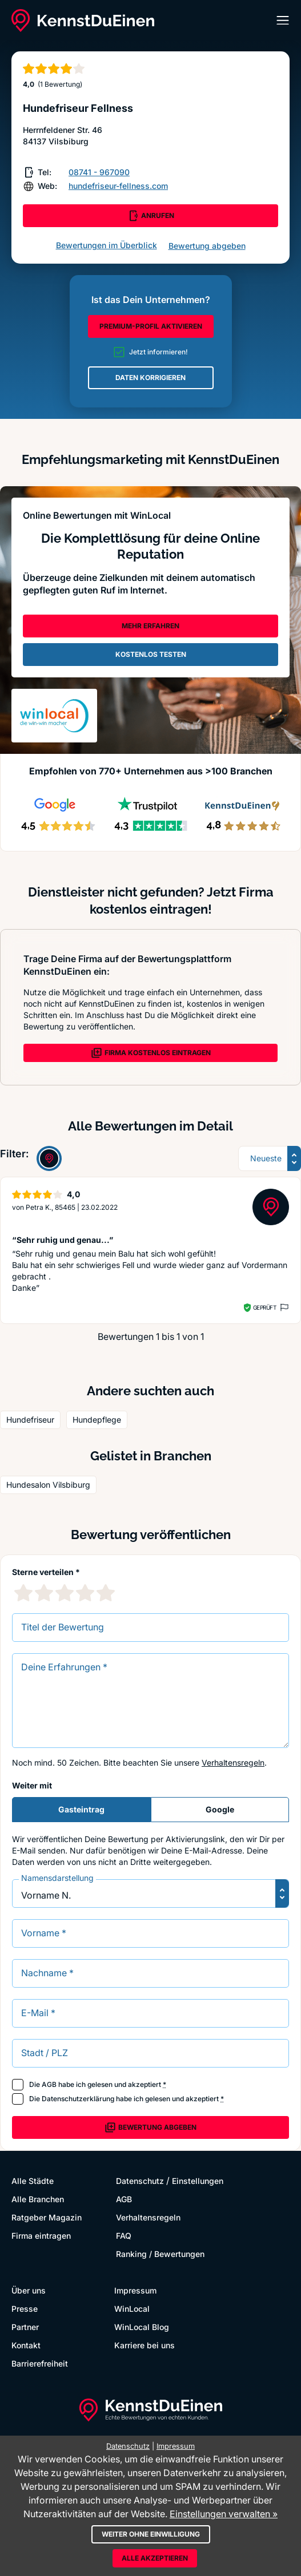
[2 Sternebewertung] (44, 1593)
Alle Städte (32, 2181)
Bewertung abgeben (207, 246)
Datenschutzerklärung (78, 2098)
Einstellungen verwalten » (224, 2514)
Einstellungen (197, 2181)
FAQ (123, 2235)
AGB (49, 2084)
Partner (25, 2327)
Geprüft (264, 1307)
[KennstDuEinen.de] (82, 20)
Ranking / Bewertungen (160, 2254)
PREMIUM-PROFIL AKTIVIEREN (150, 326)
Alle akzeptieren (155, 2558)
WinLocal (132, 2308)
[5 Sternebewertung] (106, 1593)
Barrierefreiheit (39, 2363)
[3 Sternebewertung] (64, 1593)
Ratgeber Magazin (46, 2217)
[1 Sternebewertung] (23, 1593)
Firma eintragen (41, 2235)
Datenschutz (140, 2181)
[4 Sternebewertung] (85, 1593)
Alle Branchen (37, 2199)
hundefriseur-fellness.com (118, 186)
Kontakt (26, 2345)
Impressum (135, 2290)
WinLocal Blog (141, 2327)
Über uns (28, 2290)
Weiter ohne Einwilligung (151, 2534)
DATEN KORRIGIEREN (150, 377)
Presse (24, 2308)
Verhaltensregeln (233, 1762)
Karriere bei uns (144, 2345)
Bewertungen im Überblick (106, 245)
